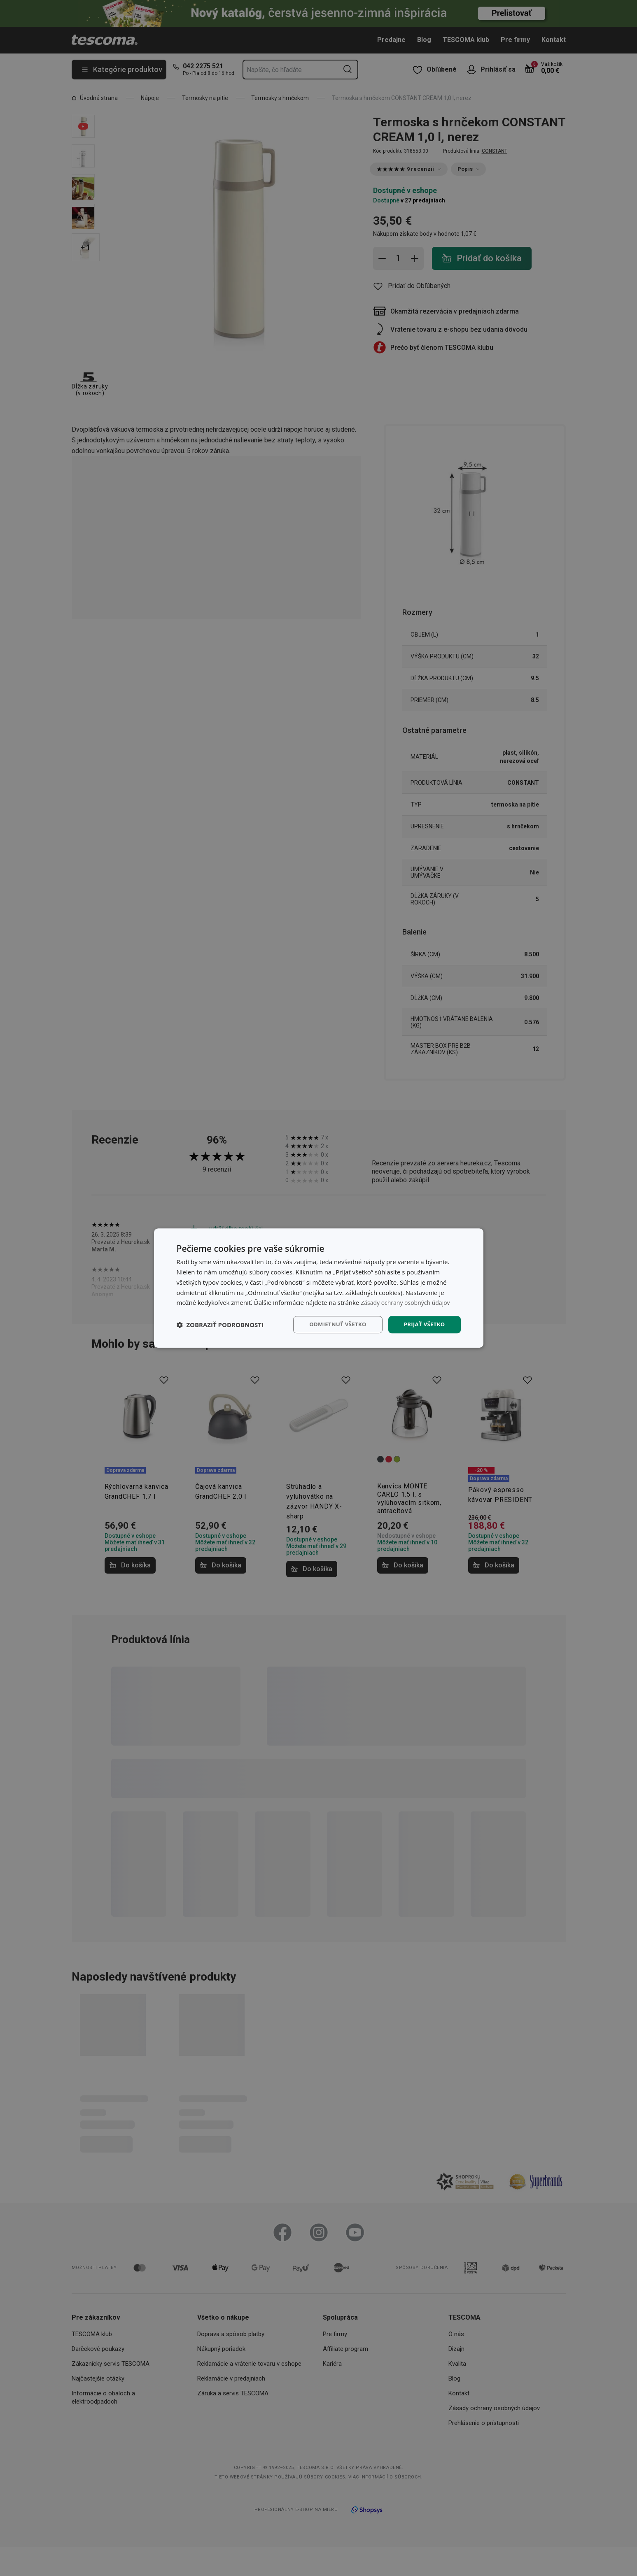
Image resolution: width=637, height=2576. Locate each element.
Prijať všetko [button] (423, 1324)
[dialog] (318, 1288)
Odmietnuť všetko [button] (333, 1324)
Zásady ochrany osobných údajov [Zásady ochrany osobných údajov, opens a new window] (408, 1302)
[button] (220, 1324)
